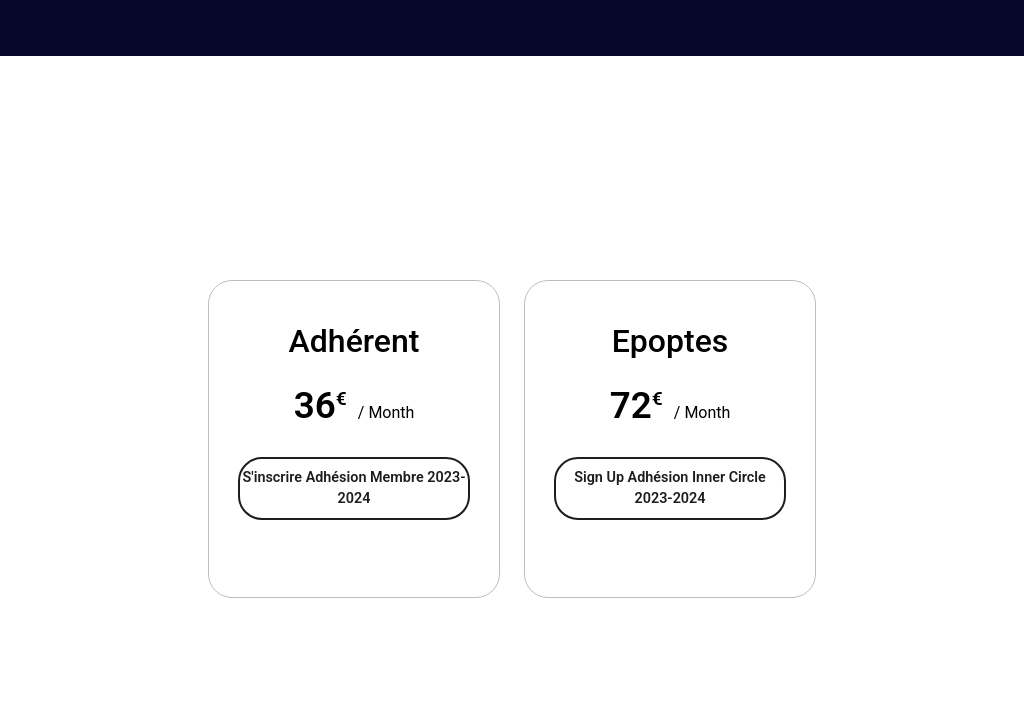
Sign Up (670, 488)
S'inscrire (354, 488)
